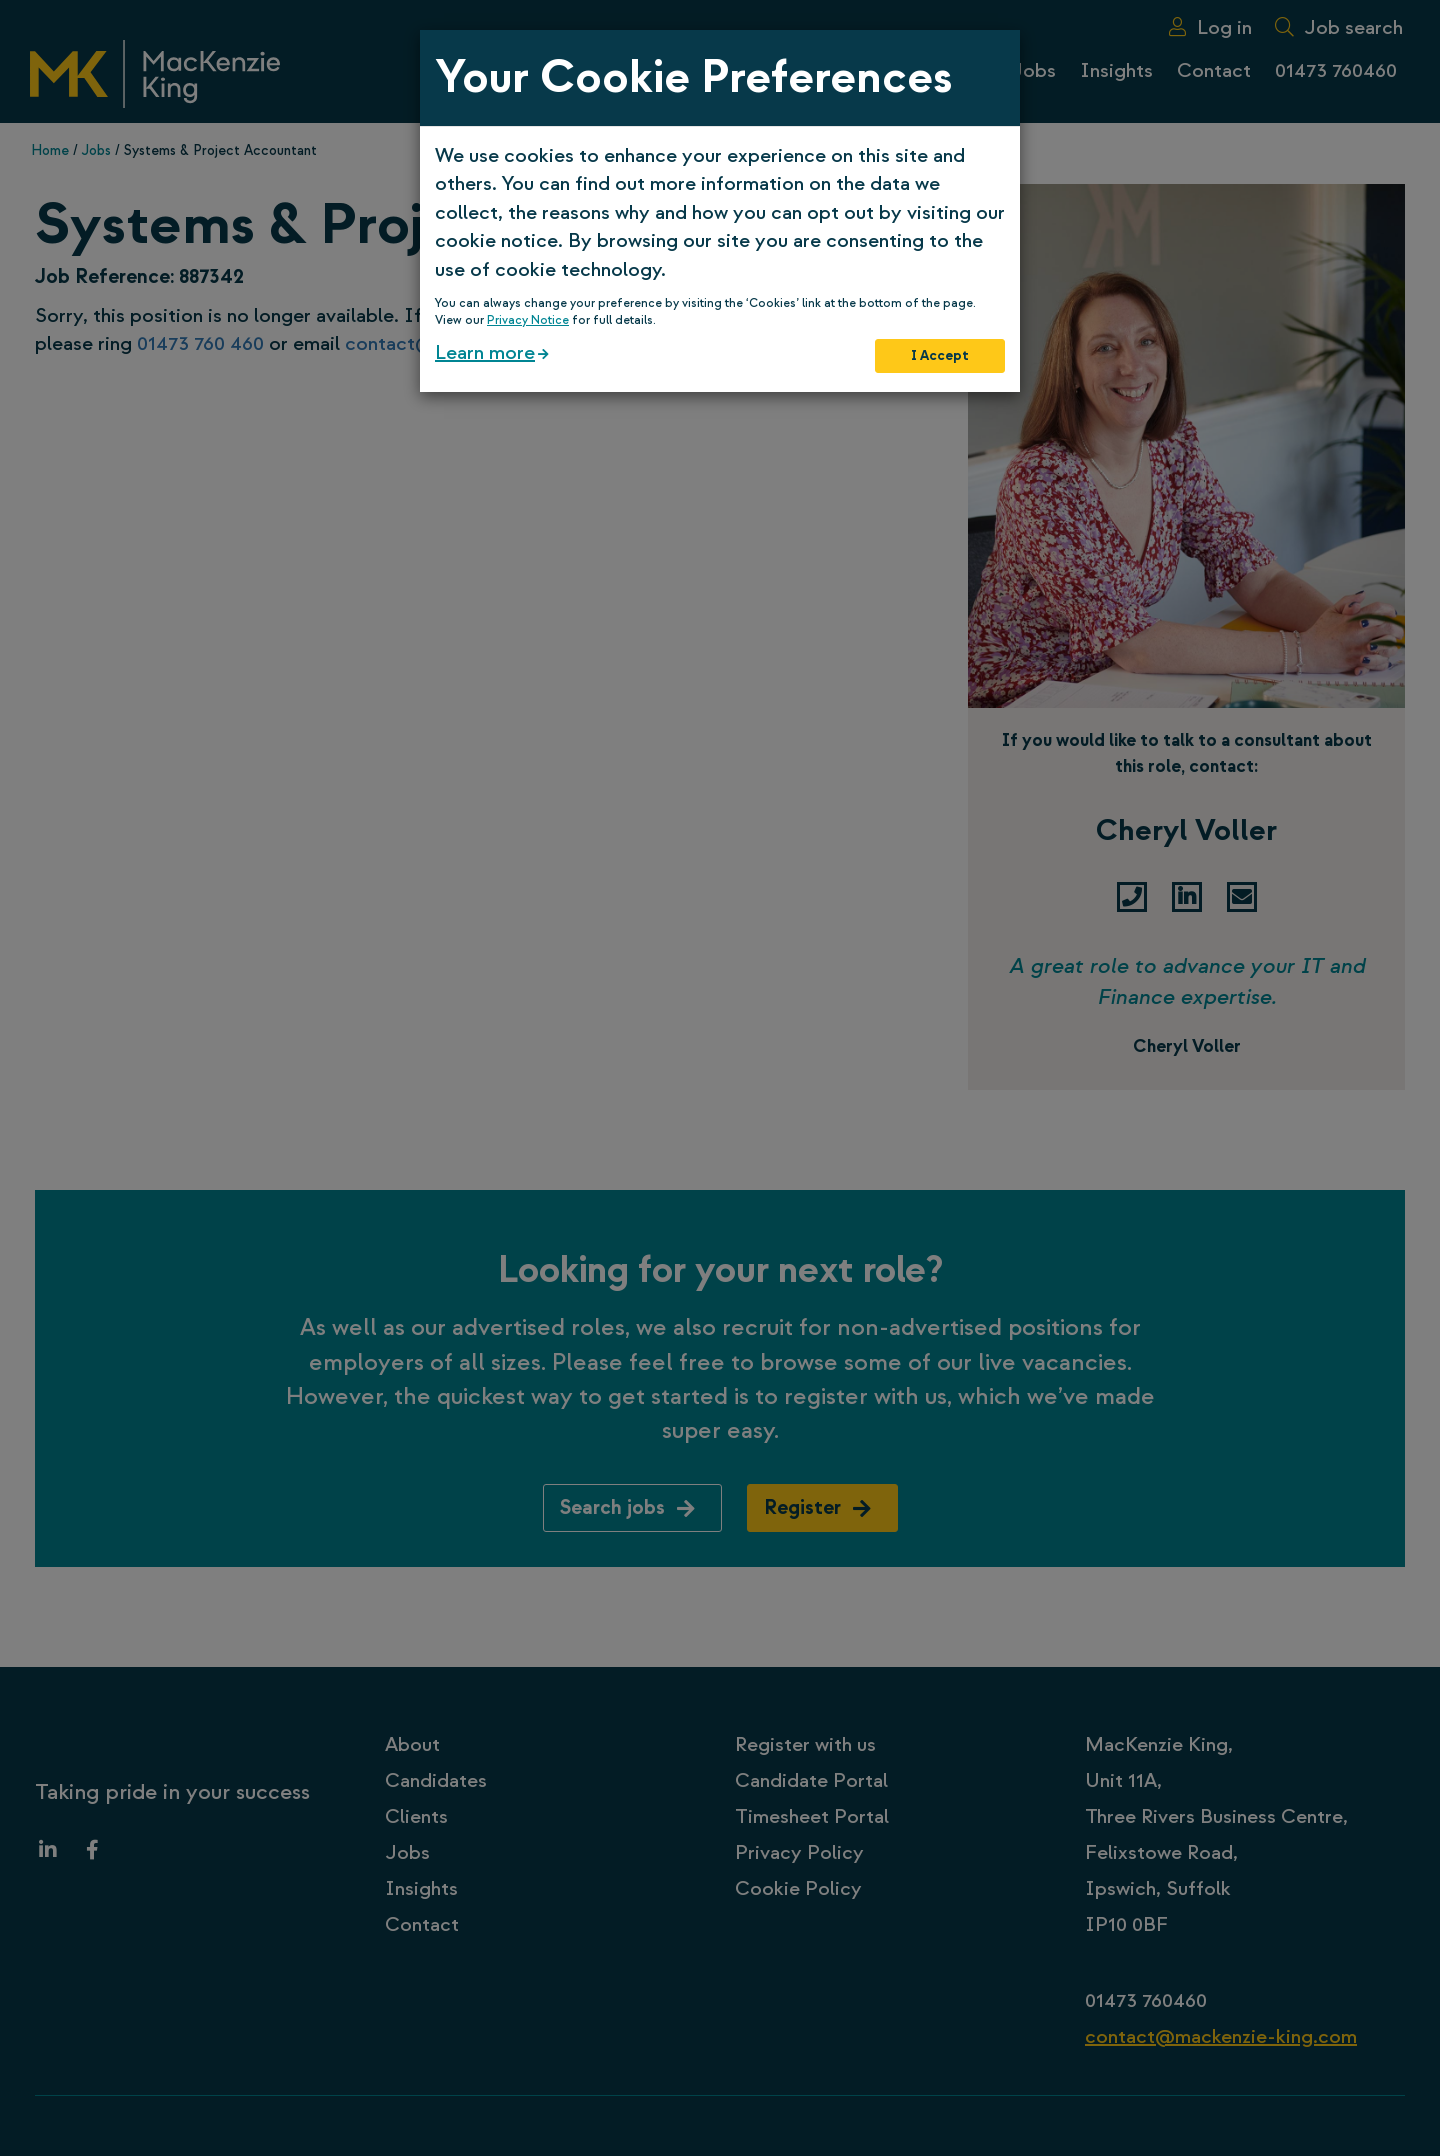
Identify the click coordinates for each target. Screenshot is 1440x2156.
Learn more (485, 352)
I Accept (940, 355)
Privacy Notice (528, 320)
